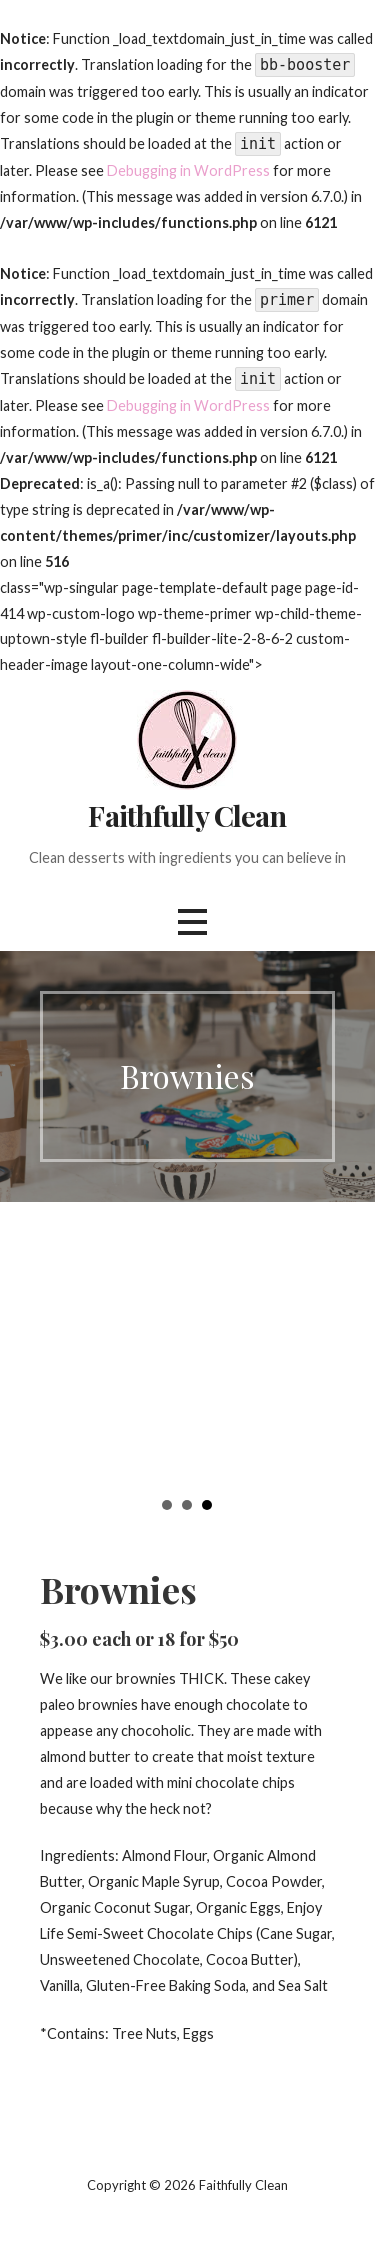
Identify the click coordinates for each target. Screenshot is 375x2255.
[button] (192, 922)
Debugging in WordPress (188, 170)
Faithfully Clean (187, 815)
